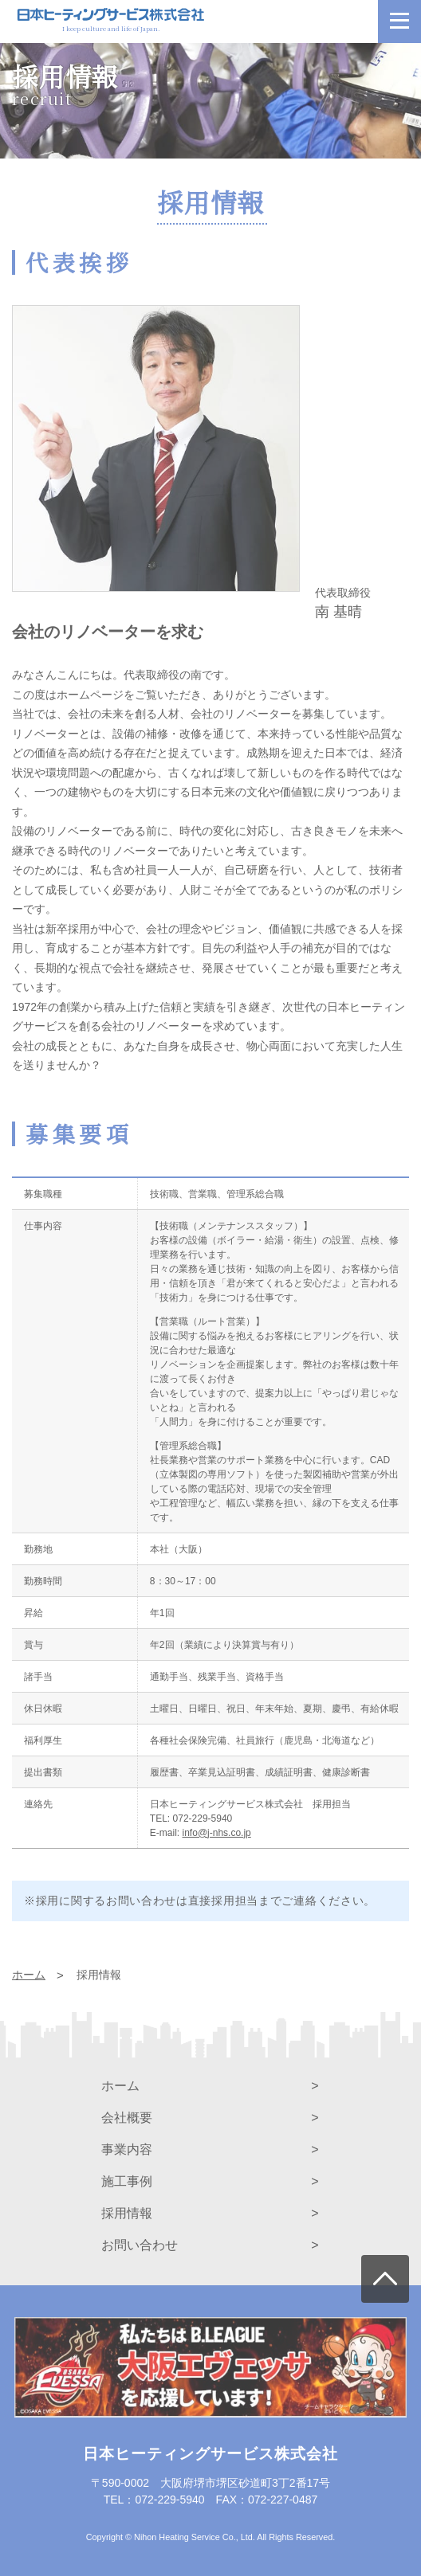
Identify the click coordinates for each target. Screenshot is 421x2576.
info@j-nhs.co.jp (217, 1832)
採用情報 (126, 2213)
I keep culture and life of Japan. (111, 23)
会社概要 (126, 2117)
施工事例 (126, 2181)
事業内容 (126, 2149)
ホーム (120, 2086)
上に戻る (385, 2279)
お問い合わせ (139, 2245)
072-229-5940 (203, 1818)
